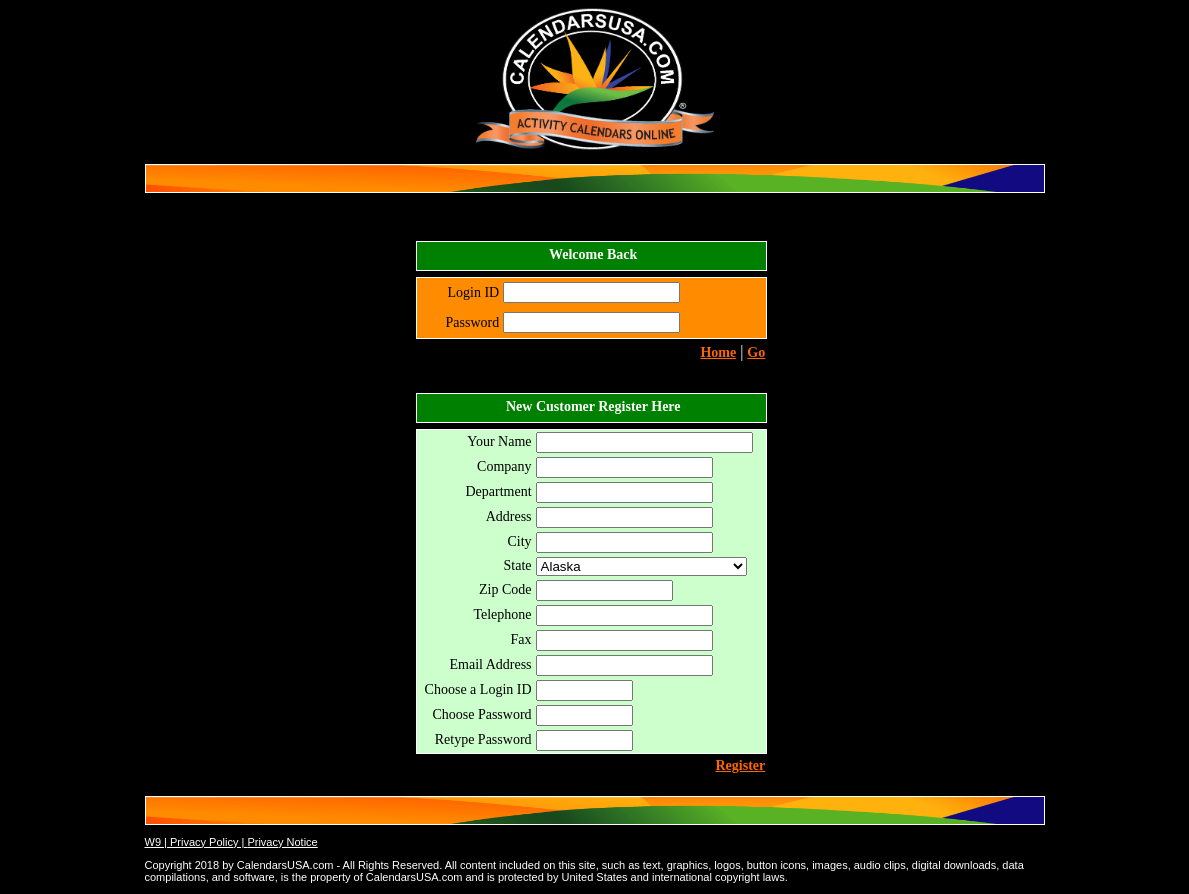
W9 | (157, 842)
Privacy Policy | (208, 842)
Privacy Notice (282, 842)
